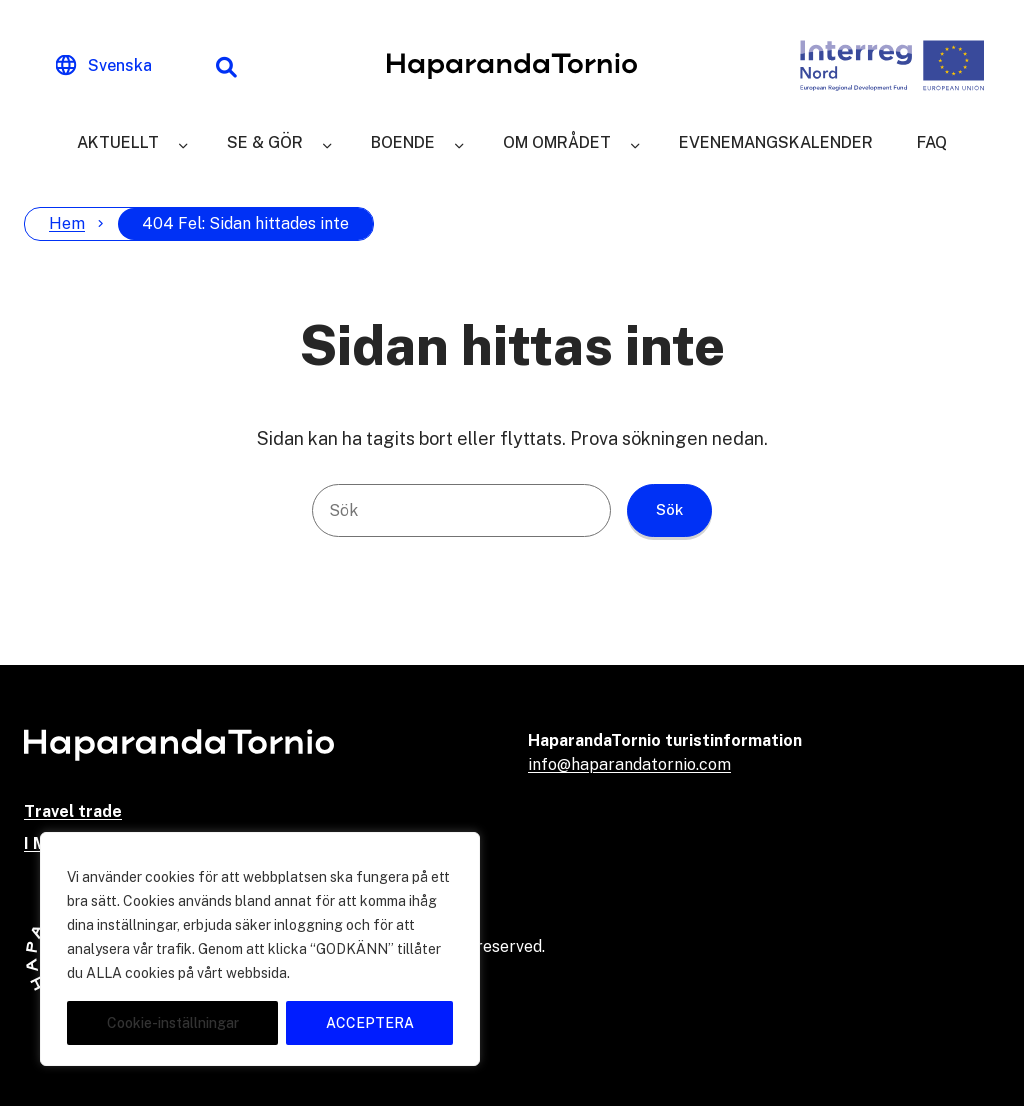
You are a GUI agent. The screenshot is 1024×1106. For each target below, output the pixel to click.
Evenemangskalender (776, 142)
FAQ (932, 142)
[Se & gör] (327, 143)
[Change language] (104, 66)
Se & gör (265, 142)
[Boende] (459, 143)
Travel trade (73, 811)
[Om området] (635, 143)
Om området (557, 142)
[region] (260, 949)
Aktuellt (118, 142)
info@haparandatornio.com (629, 764)
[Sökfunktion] (226, 66)
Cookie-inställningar (173, 1023)
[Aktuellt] (183, 143)
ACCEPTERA (370, 1023)
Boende (403, 142)
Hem (67, 223)
